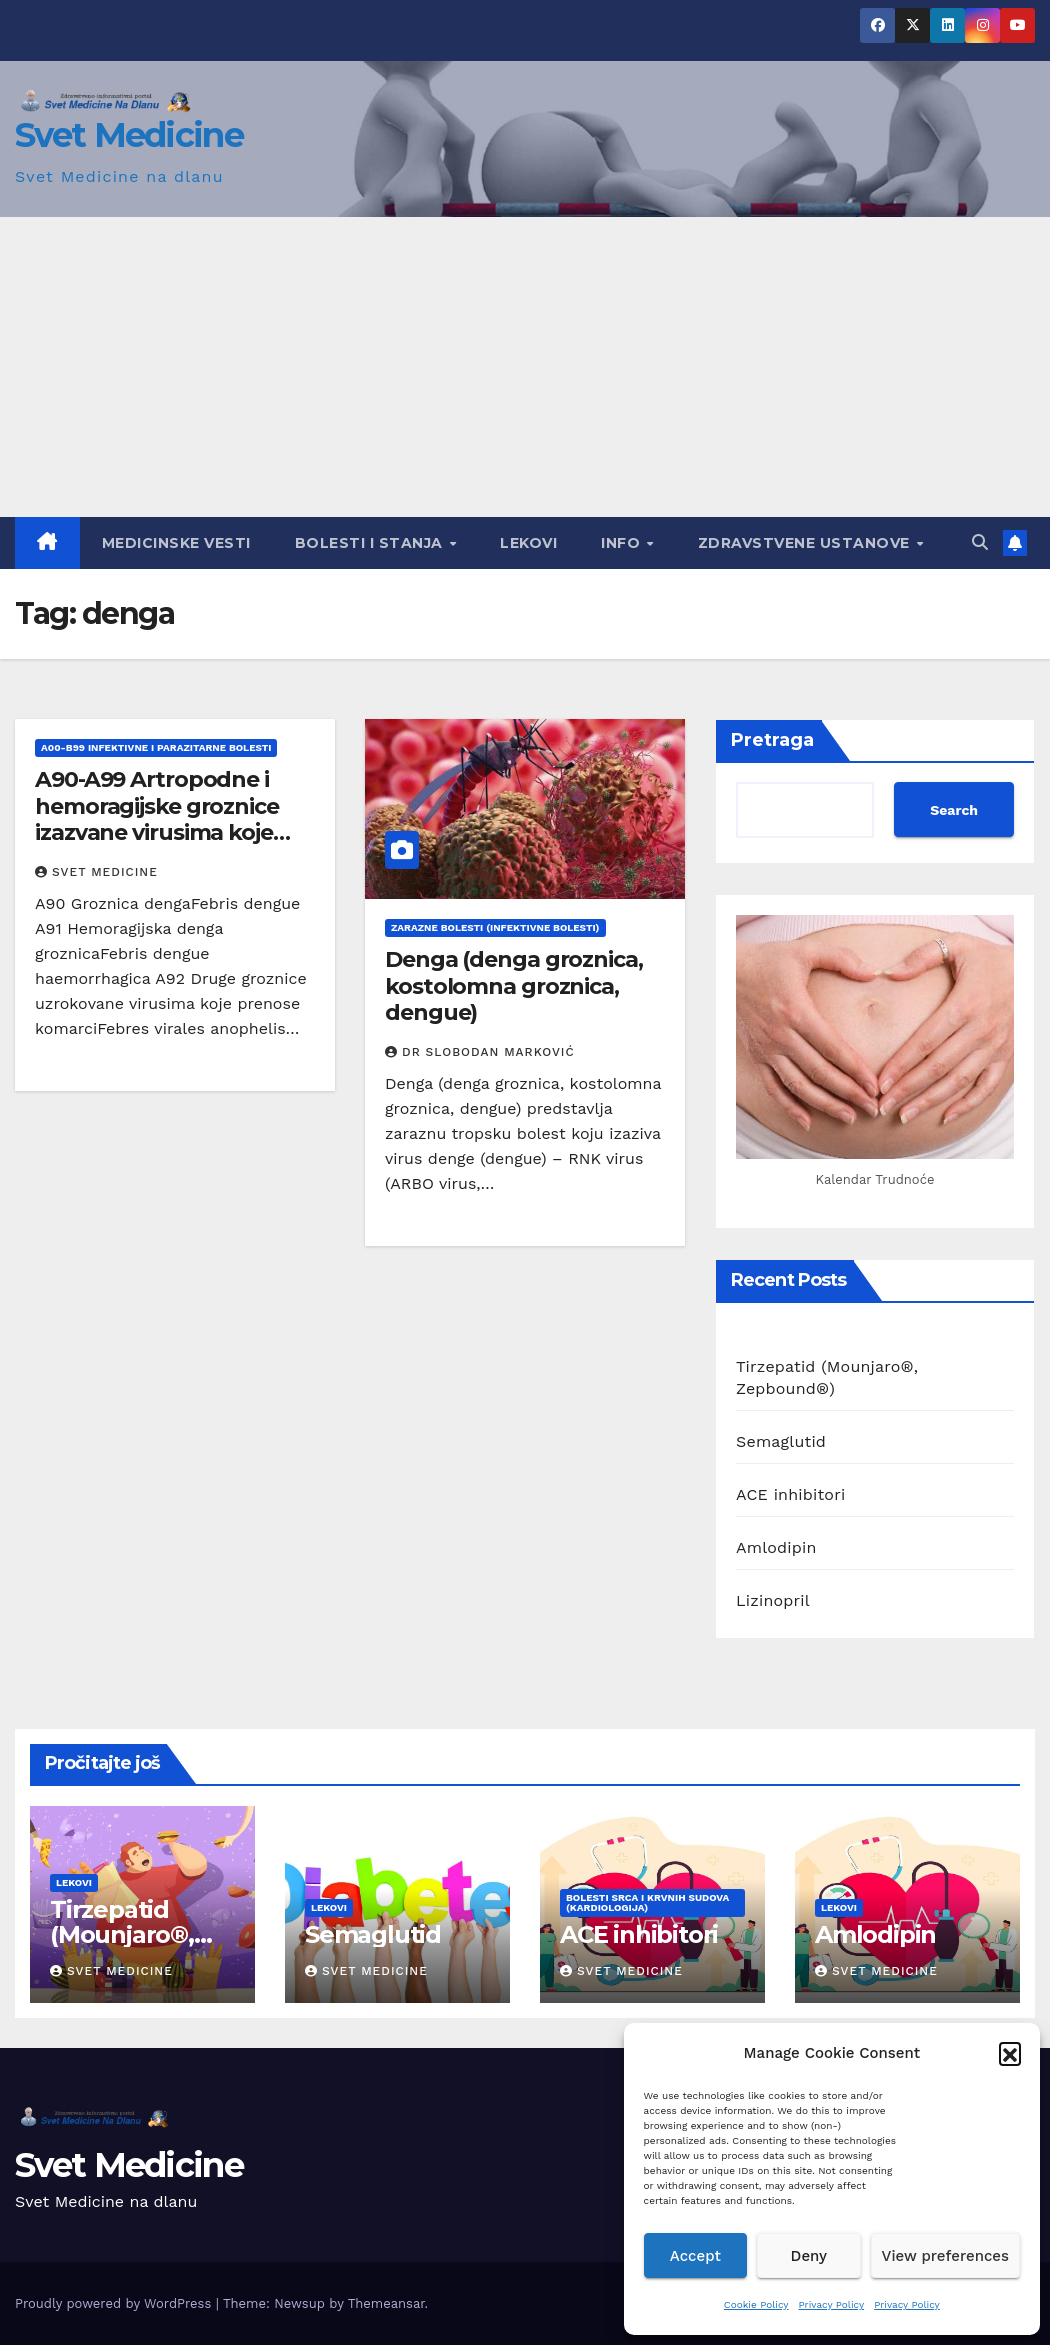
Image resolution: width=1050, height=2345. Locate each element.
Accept (695, 2256)
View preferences (945, 2256)
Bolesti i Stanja (371, 543)
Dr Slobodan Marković (480, 1052)
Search (954, 810)
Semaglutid (781, 1441)
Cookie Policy (756, 2304)
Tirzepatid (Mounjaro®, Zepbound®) (125, 1934)
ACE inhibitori (790, 1494)
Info (623, 543)
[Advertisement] (525, 367)
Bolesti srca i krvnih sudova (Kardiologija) (647, 1902)
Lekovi (528, 543)
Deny (809, 2256)
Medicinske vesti (176, 543)
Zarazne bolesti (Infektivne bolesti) (495, 927)
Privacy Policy (832, 2304)
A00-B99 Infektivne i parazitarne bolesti (156, 747)
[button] (1010, 2053)
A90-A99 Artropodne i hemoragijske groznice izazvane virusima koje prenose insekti (157, 819)
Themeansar (386, 2303)
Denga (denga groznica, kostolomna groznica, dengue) (514, 986)
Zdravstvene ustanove (806, 543)
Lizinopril (773, 1600)
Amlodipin (776, 1547)
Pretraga (772, 740)
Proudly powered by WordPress (115, 2303)
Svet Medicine (129, 135)
